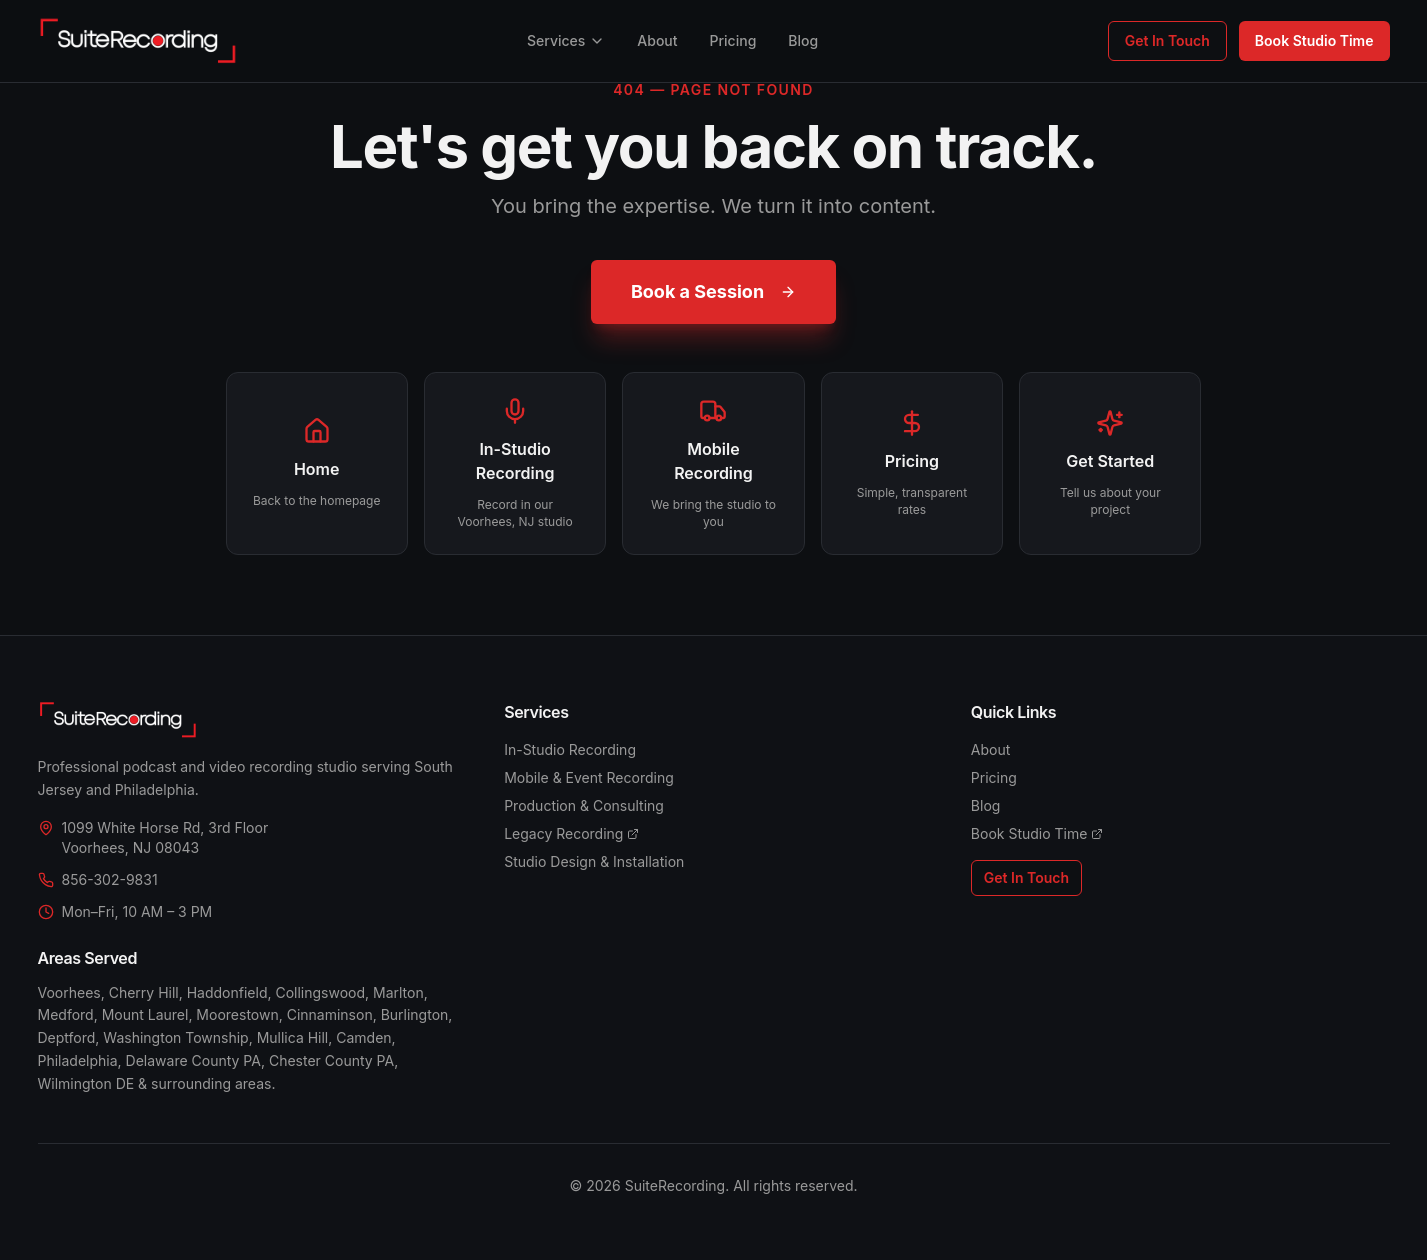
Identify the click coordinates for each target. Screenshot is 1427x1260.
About (657, 40)
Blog (803, 40)
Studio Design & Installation (594, 861)
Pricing (733, 40)
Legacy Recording (571, 833)
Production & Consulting (584, 805)
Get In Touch (1167, 40)
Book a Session (713, 291)
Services (566, 40)
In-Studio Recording (570, 749)
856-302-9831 (110, 879)
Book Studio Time (1314, 40)
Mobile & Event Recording (589, 777)
